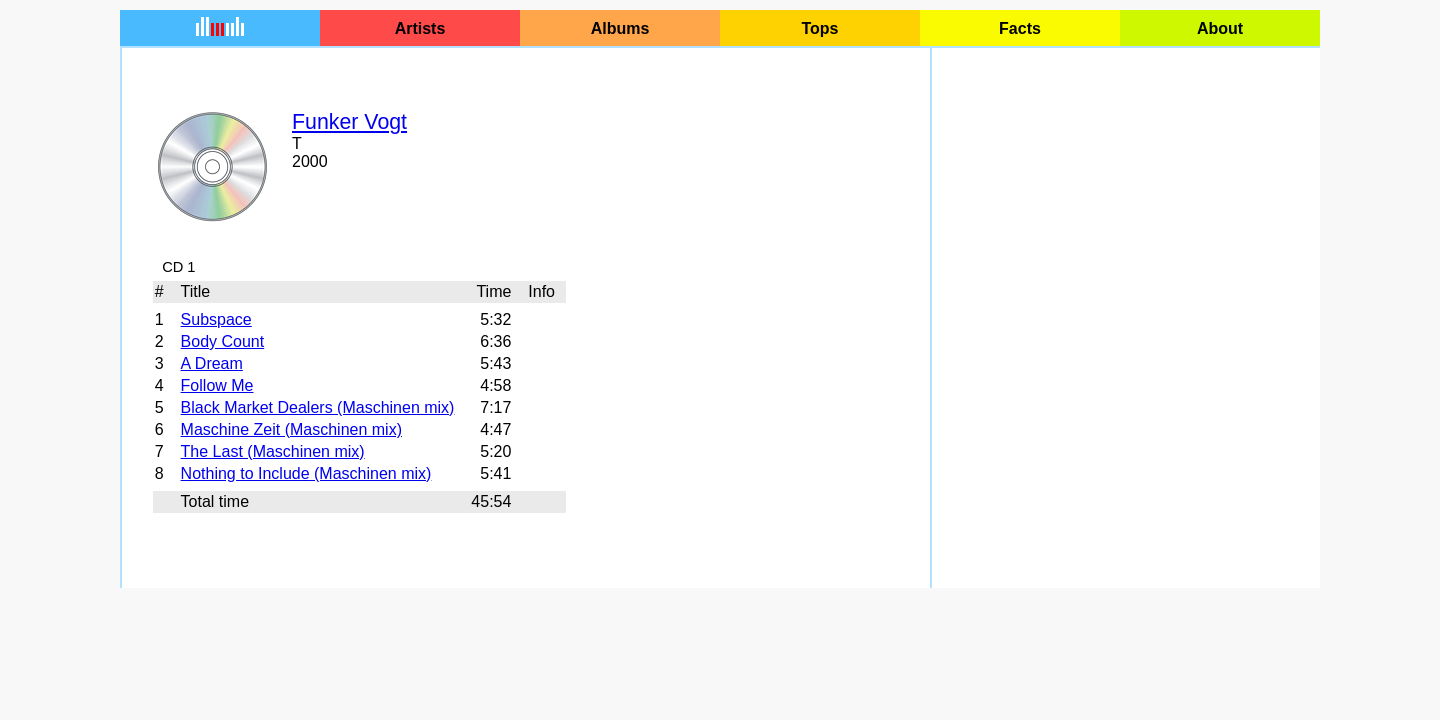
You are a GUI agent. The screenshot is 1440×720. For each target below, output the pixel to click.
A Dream (212, 363)
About (1220, 28)
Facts (1020, 28)
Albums (620, 28)
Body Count (223, 341)
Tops (819, 28)
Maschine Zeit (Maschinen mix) (291, 429)
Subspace (216, 319)
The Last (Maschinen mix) (273, 451)
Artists (420, 28)
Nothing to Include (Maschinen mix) (306, 473)
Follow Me (217, 385)
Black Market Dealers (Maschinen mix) (318, 407)
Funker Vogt (349, 122)
